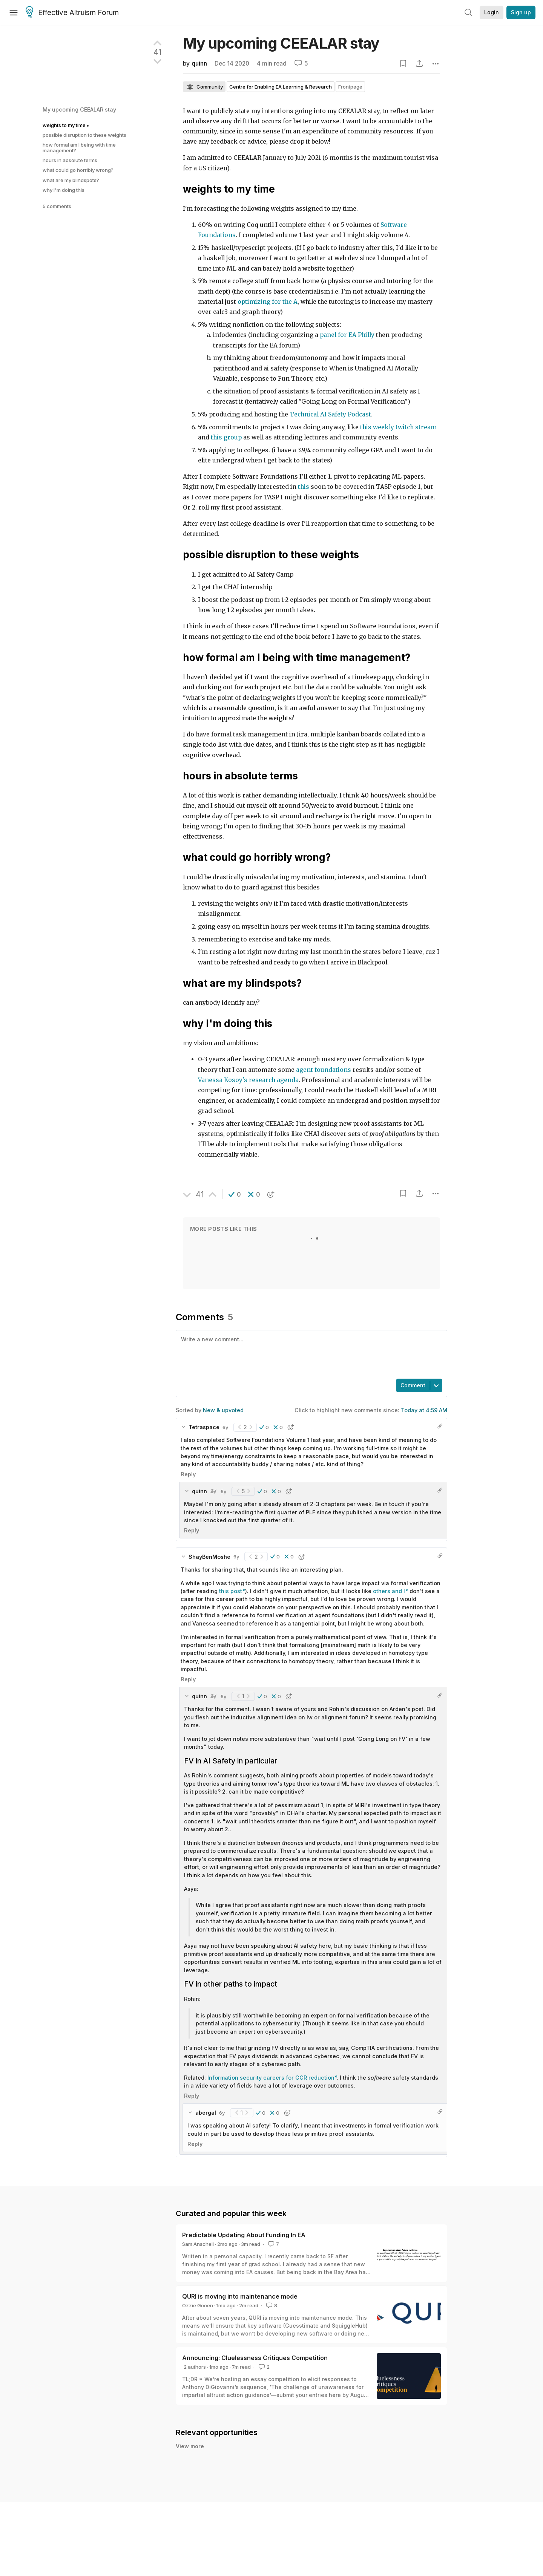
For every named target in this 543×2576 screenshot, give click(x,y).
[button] (235, 1194)
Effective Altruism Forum (72, 13)
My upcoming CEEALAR (281, 43)
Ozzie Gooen (197, 2305)
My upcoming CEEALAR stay (79, 109)
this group (226, 437)
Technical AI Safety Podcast (330, 414)
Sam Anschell (198, 2244)
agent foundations (323, 1069)
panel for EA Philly (347, 334)
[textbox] (310, 1354)
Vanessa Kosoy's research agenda (248, 1080)
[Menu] (14, 12)
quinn (199, 63)
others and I (389, 1591)
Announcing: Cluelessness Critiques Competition (255, 2358)
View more (190, 2454)
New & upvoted (223, 1410)
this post (230, 1591)
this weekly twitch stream (398, 427)
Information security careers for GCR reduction (270, 2077)
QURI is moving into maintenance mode (240, 2296)
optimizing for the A (268, 301)
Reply (188, 1474)
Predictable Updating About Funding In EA (243, 2235)
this (303, 486)
